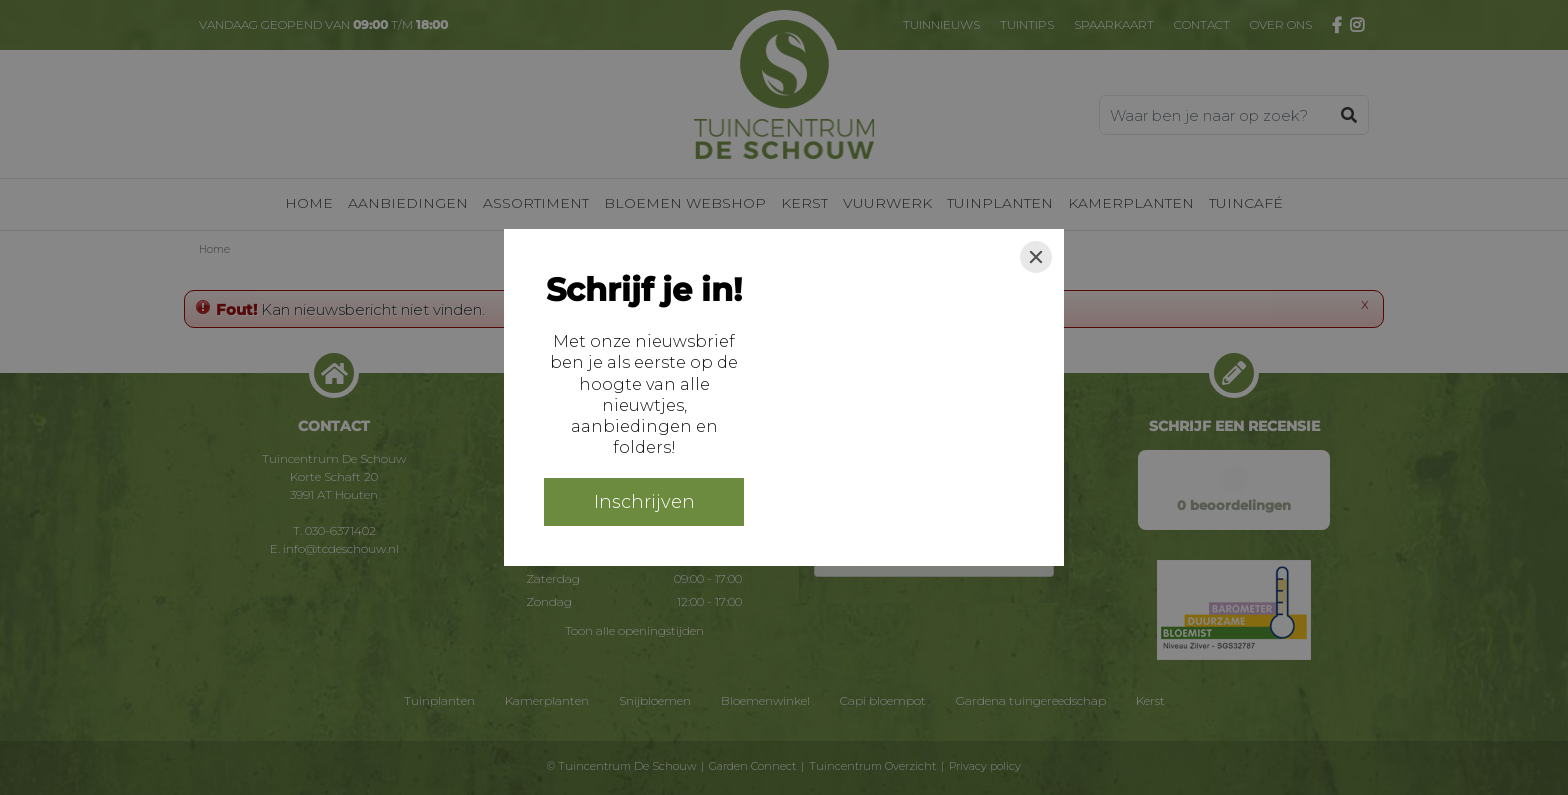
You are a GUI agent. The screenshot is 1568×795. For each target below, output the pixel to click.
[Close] (1036, 257)
